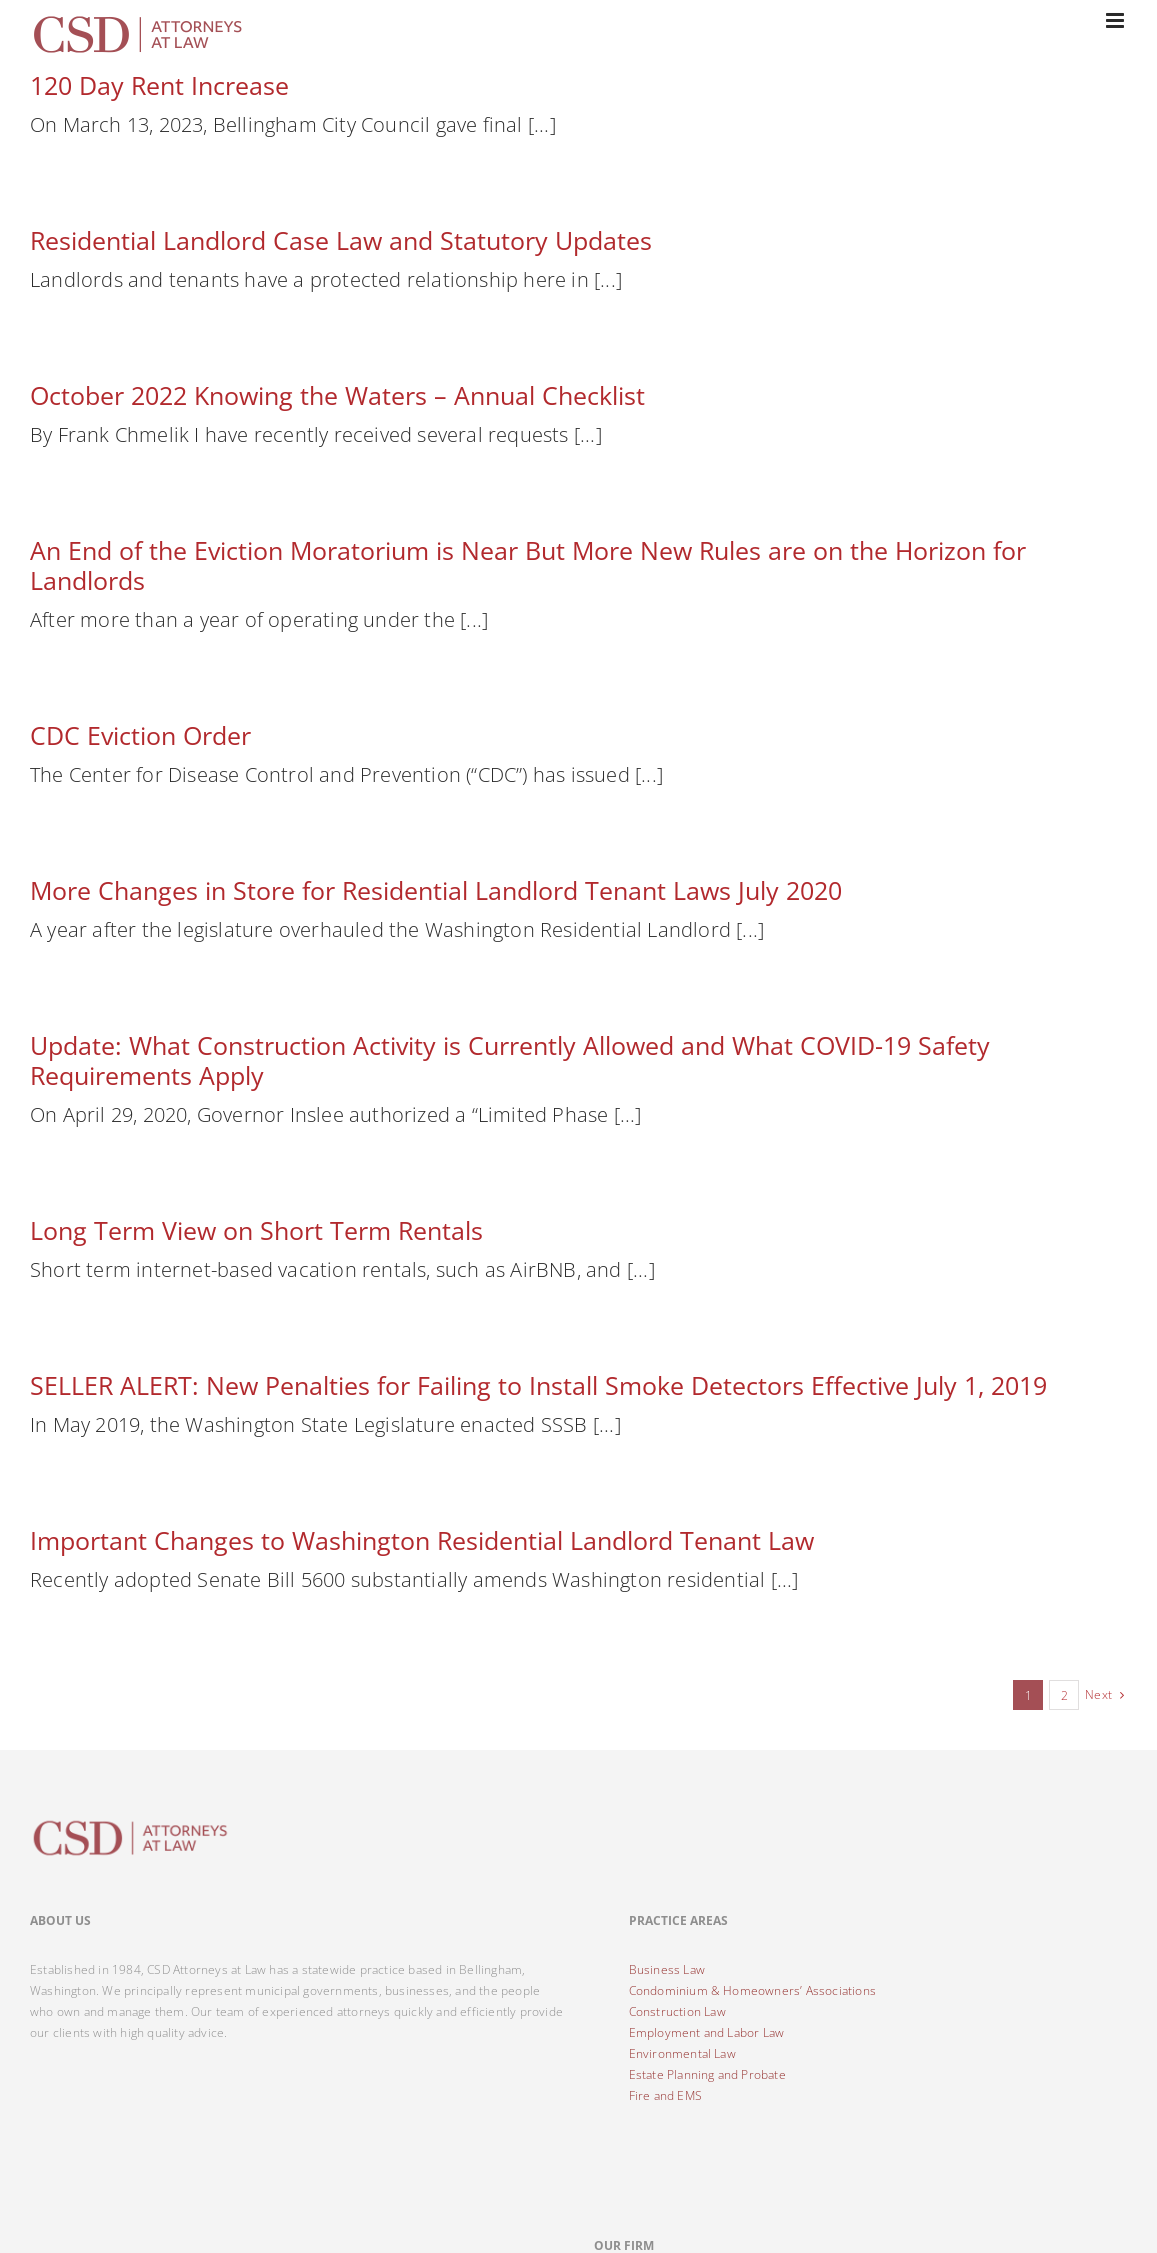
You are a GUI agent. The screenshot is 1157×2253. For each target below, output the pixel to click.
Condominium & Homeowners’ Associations (753, 1990)
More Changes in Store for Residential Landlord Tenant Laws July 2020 (436, 890)
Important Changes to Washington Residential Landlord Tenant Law (422, 1540)
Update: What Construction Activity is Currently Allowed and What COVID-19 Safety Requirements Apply (510, 1060)
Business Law (667, 1969)
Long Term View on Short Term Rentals (256, 1230)
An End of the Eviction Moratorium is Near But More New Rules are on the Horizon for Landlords (528, 565)
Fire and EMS (665, 2095)
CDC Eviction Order (140, 735)
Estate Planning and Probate (707, 2074)
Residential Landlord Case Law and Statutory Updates (341, 240)
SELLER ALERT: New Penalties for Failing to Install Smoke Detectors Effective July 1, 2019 (538, 1385)
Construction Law (677, 2011)
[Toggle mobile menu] (1116, 20)
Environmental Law (682, 2053)
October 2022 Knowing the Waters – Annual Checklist (337, 395)
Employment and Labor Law (707, 2032)
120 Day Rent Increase (159, 85)
